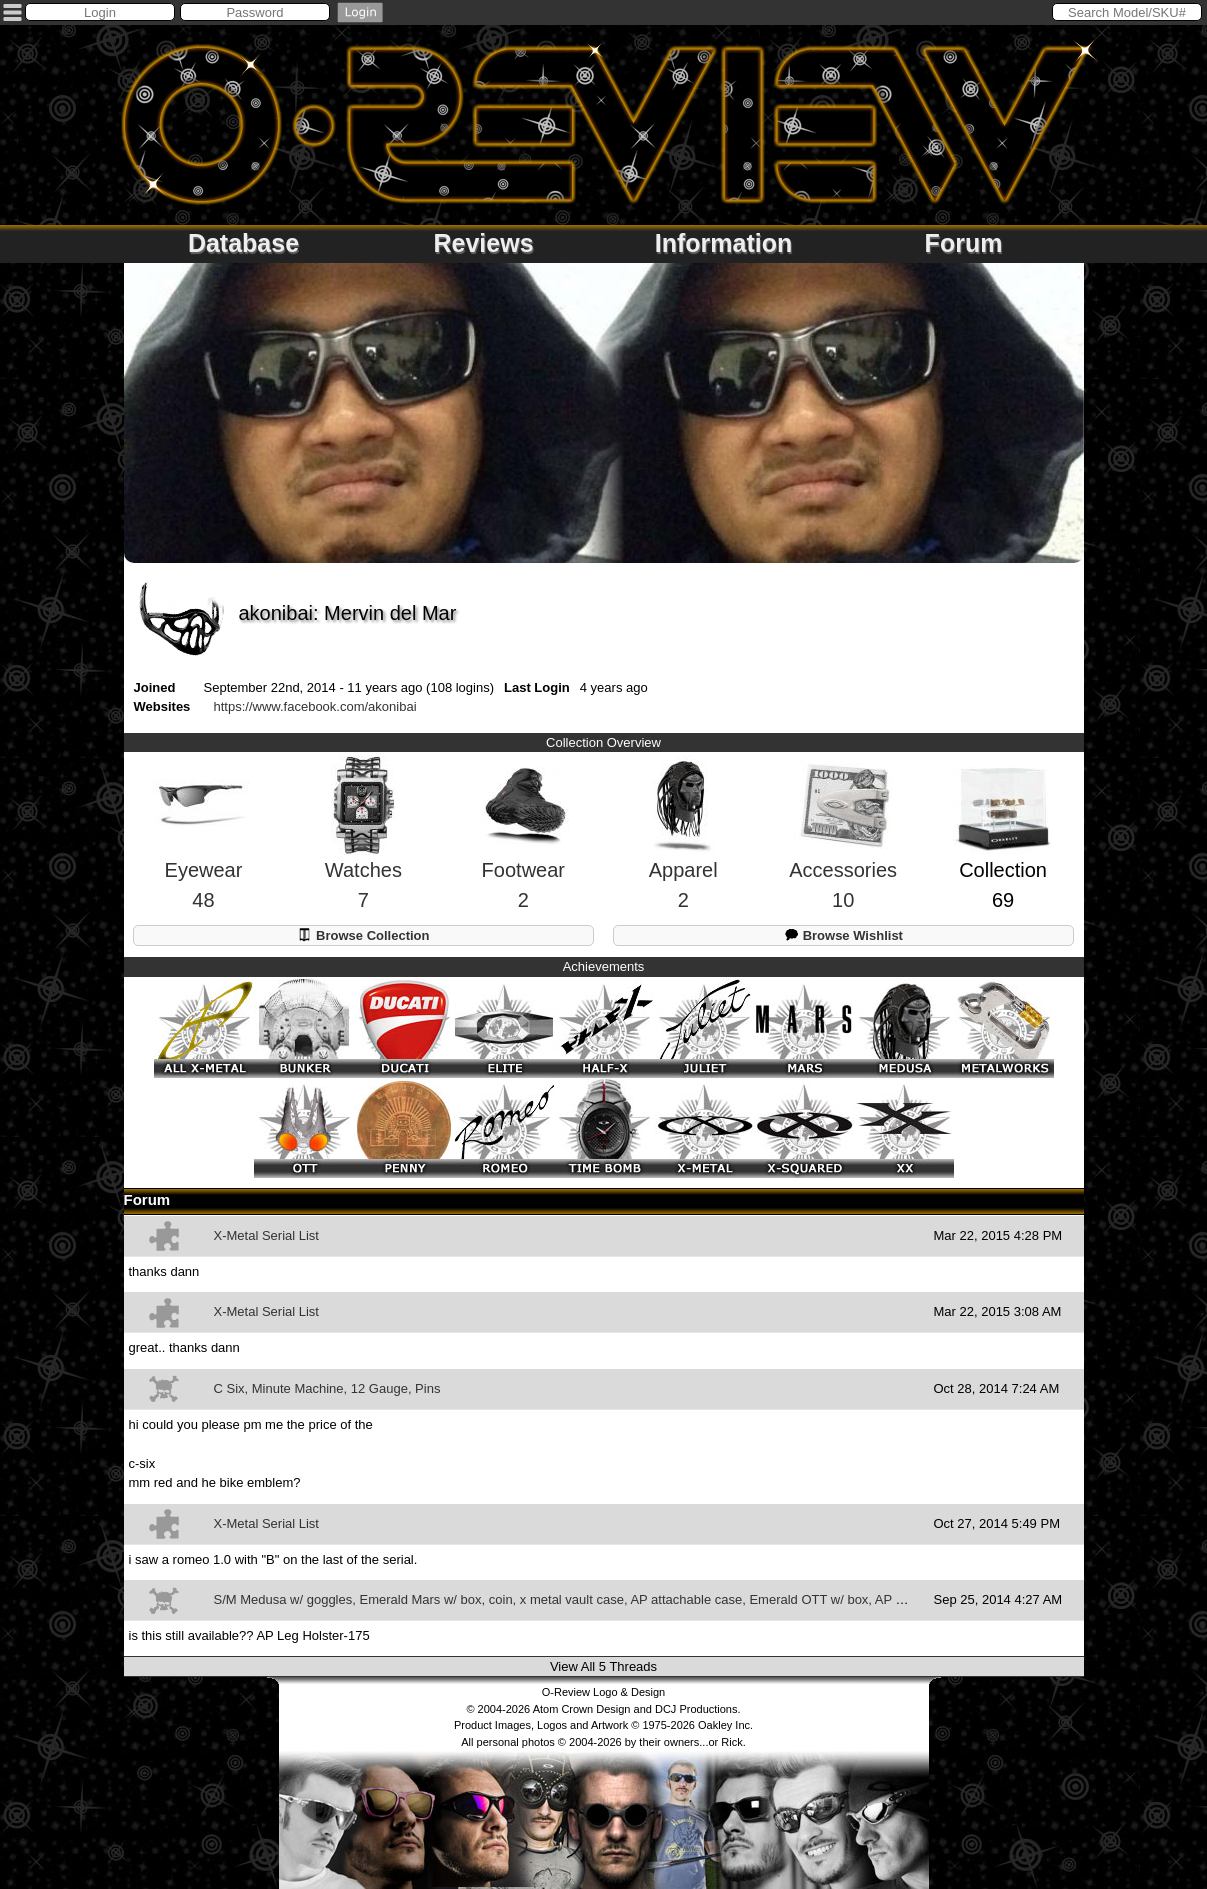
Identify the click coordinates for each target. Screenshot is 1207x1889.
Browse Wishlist (843, 934)
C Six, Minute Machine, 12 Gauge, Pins (327, 1388)
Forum (964, 243)
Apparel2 (683, 851)
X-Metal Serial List (266, 1235)
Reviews (483, 243)
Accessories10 (843, 852)
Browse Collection (363, 934)
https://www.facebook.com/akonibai (315, 706)
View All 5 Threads (603, 1666)
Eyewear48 (203, 852)
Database (243, 243)
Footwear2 (523, 852)
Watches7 (363, 851)
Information (724, 243)
